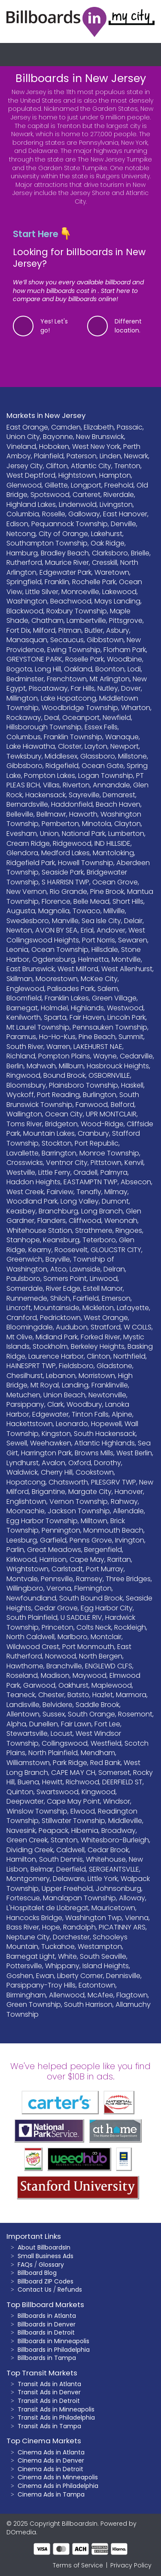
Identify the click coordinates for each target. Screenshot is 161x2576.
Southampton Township (47, 543)
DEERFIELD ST (122, 1782)
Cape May (87, 1559)
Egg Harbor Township (42, 1521)
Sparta (55, 1017)
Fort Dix (18, 630)
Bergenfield (103, 1550)
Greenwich (24, 1259)
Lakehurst (106, 534)
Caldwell (70, 1850)
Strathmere (93, 1230)
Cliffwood (85, 1221)
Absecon (136, 1182)
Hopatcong (26, 1482)
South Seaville (103, 1956)
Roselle (53, 514)
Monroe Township (109, 1153)
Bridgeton (61, 1124)
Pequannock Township (69, 524)
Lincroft (18, 1308)
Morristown (97, 1376)
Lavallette (22, 1153)
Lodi (134, 669)
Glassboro (97, 756)
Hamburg (22, 553)
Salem (107, 989)
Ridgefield (62, 766)
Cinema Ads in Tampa (51, 2494)
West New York (96, 446)
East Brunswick (30, 969)
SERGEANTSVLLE (114, 1869)
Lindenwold (78, 504)
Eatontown (97, 1985)
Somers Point (65, 1278)
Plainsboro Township (83, 1085)
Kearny (40, 1250)
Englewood (25, 989)
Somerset (114, 1772)
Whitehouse (106, 1859)
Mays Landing (117, 601)
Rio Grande (68, 891)
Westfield (106, 1743)
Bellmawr (51, 814)
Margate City (90, 1492)
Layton (96, 746)
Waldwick (22, 1472)
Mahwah (41, 1066)
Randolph (79, 1927)
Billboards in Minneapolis (53, 2341)
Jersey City (24, 466)
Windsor (116, 1801)
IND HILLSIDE (112, 843)
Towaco (86, 911)
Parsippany (25, 1404)
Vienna (137, 1918)
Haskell (132, 1085)
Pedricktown (60, 1318)
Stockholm (50, 1346)
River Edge (63, 1288)
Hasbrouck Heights (118, 1066)
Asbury (117, 630)
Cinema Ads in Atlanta (51, 2452)
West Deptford (30, 475)
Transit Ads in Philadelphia (56, 2417)
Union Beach (64, 1395)
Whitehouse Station (39, 1230)
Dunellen (43, 1724)
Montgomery (28, 1879)
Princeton (57, 1627)
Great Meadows (54, 1550)
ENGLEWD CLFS (108, 1666)
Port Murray (105, 1569)
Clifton (57, 466)
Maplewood (111, 1685)
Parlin (15, 1550)
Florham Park (124, 650)
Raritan (119, 1559)
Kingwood (98, 1792)
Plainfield (49, 456)
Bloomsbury (26, 1085)
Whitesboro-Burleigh (115, 1840)
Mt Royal (44, 1385)
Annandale (111, 785)
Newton (19, 930)
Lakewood (119, 592)
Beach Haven (118, 804)
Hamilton (21, 1859)
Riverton (76, 785)
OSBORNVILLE (109, 1075)
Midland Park (57, 1337)
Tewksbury (24, 756)
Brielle (140, 553)
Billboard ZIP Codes (45, 2281)
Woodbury (84, 1404)
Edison (17, 524)
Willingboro (24, 1588)
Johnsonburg (118, 1888)
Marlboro (73, 1637)
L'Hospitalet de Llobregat (47, 1908)
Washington (26, 601)
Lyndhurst (22, 1463)
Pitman (70, 630)
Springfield (24, 582)
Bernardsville (27, 804)
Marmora (131, 1695)
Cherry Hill (57, 1472)
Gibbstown (105, 640)
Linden (110, 456)
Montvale (22, 1579)
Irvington (129, 1540)
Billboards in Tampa (47, 2357)
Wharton (135, 708)
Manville (65, 921)
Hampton (115, 475)
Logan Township (105, 775)
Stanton (64, 1840)
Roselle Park (84, 659)
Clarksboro (110, 553)
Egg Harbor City (107, 1608)
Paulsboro (23, 1278)
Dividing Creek (29, 1850)
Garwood (39, 1685)
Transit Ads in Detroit (49, 2400)
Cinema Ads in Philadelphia (58, 2485)
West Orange (106, 1318)
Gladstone (114, 1366)
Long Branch (102, 1211)
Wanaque (122, 737)
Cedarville (136, 1056)
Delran (114, 1269)
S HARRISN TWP (65, 882)
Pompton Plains (64, 1056)
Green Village (114, 998)
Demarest (119, 795)
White (67, 1956)
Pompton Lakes (49, 775)
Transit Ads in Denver (49, 2392)
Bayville (58, 1259)
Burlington (99, 1095)
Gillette (56, 485)
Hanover (129, 1492)
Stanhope (23, 1240)
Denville (123, 524)
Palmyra (114, 1172)
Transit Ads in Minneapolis (56, 2409)
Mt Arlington (110, 679)
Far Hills (82, 688)
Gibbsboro (24, 766)
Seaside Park (63, 872)
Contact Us (35, 2289)
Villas (51, 785)
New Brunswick (100, 437)
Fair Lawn (76, 1724)
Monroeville (80, 592)
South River (24, 1047)
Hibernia (84, 1830)
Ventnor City (67, 1163)
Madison (55, 1675)
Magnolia (54, 911)
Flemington (93, 1588)
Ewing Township (73, 650)
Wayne (105, 1056)
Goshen (19, 1976)
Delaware (69, 1879)
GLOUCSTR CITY (116, 1250)
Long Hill (48, 669)
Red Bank (105, 1763)
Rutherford (24, 562)
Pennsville (57, 1579)
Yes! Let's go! (54, 326)
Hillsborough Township (44, 727)
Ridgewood (72, 843)
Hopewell (106, 1424)
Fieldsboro (76, 1366)
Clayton (127, 824)
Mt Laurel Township (38, 1027)
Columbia (22, 514)
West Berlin (134, 1453)
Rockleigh (130, 1627)
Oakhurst (73, 1685)
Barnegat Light (30, 1956)
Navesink (21, 1830)
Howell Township (85, 863)
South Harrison (88, 2004)
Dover (131, 688)
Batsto (78, 1695)
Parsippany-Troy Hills (41, 1985)
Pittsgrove (126, 620)
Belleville (19, 814)
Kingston (56, 1434)
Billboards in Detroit (46, 2332)
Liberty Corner (80, 1976)
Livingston (116, 504)
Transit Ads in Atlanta (49, 2384)
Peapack (53, 1830)
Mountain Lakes (49, 1133)
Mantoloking (113, 853)
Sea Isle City (101, 921)
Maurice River (67, 562)
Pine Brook (107, 891)
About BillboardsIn (44, 2247)
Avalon (53, 1463)
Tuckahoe (58, 1946)
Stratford (106, 1327)
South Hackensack (105, 1434)
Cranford (21, 1318)
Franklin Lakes (67, 998)
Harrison (53, 1559)
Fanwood (92, 1105)
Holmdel (54, 1008)
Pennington (61, 1530)
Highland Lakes (31, 504)
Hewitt (52, 1782)
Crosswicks (24, 1163)
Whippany (62, 1966)
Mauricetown (113, 1908)
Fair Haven (87, 1017)
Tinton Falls (90, 1414)
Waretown (111, 572)
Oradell (85, 1172)
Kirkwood (21, 1559)
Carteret (86, 495)
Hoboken (54, 446)
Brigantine (48, 1492)
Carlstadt (67, 1569)
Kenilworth (23, 1017)
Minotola (96, 824)
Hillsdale (104, 949)
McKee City (99, 979)
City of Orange (63, 534)
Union (49, 833)
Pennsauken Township (110, 1027)
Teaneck (20, 1695)
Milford (44, 630)
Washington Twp (93, 1918)
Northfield (129, 1356)
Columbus (23, 737)
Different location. (128, 326)
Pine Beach (97, 1037)
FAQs (25, 2264)
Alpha (16, 1724)
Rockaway (23, 717)
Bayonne (58, 437)
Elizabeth (99, 427)
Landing (75, 1385)
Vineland (21, 446)
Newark (136, 456)
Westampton (100, 1946)
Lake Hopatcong (68, 698)
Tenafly (88, 1192)
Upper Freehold (67, 1888)
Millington (22, 698)
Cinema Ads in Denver (51, 2460)
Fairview (60, 1192)
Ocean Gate (103, 766)
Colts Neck (93, 1627)
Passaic (130, 427)
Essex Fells (101, 727)
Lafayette (133, 1308)
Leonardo (72, 1424)
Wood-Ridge (102, 1124)
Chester (51, 1695)
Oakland (78, 669)
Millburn (71, 1066)
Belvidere (58, 1705)
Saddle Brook (97, 1705)
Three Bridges (128, 1579)
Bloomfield (24, 998)
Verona (58, 1588)
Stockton (57, 1143)
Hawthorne (24, 1666)
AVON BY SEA (56, 930)
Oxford (79, 1463)
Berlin (15, 1066)
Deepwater (25, 1801)
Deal (51, 717)
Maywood (89, 1675)
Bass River (22, 1927)
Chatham (47, 620)
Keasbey (21, 1211)
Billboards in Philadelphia (54, 2349)
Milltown (94, 1521)
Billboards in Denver (47, 2324)
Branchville (64, 1666)
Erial (87, 930)
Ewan (45, 1976)
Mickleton (98, 1308)
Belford (122, 1105)
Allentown (22, 1714)
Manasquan (26, 640)
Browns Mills (94, 1453)
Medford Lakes (65, 853)
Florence (56, 901)
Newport (124, 746)
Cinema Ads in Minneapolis (58, 2477)
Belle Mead (91, 901)
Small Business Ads (45, 2256)
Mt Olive (19, 1337)
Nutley (107, 688)
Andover (111, 930)
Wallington (24, 1114)
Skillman (19, 979)
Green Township (33, 2004)
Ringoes (128, 1230)
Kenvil (134, 1163)
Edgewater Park (65, 572)
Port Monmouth (88, 1647)
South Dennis (61, 1859)
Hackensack (45, 795)
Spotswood (50, 495)
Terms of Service (78, 2565)
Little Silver (41, 592)
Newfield (117, 717)
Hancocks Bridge (34, 1918)
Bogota (19, 669)
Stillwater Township (73, 1821)
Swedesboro (27, 921)
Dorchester (71, 1937)
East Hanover (125, 514)
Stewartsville (27, 1733)
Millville (114, 911)
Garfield (53, 1540)
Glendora (22, 853)
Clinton (98, 1356)
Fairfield (86, 1298)
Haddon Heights (33, 1182)
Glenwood (24, 485)
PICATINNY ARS (122, 1927)
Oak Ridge (108, 543)
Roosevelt (71, 1250)
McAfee (100, 1995)
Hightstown (77, 475)
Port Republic (96, 1143)
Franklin (57, 582)
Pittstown (106, 1163)
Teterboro (99, 1240)
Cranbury (93, 1133)
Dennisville (123, 1976)
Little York (103, 1879)
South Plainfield (32, 1617)
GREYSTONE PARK (34, 659)
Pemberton (60, 824)
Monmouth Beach (113, 1530)
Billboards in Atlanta (47, 2315)
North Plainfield (53, 1753)
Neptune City (28, 1937)
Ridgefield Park (30, 863)
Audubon (72, 1327)
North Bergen (100, 1656)
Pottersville (24, 1966)
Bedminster (25, 679)
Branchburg (58, 1211)
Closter (70, 746)
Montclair (106, 1637)
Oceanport (81, 717)
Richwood (82, 1782)
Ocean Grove (115, 882)
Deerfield (71, 1869)
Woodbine (124, 659)
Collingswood (65, 1743)
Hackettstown (29, 1424)
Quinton (19, 1792)
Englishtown (26, 1501)
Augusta (20, 911)
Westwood (125, 1008)
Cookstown (95, 1472)
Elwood (82, 1811)
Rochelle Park (94, 582)
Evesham (21, 833)
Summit (130, 1037)
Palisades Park (70, 989)
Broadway (118, 1830)
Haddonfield (72, 804)
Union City (23, 437)
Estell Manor (103, 1288)
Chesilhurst (24, 1376)
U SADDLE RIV (81, 1617)
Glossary (51, 2264)
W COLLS (138, 1327)
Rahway (124, 1501)
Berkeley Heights (98, 1346)
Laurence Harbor (56, 1356)
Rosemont (135, 1714)
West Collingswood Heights (75, 935)
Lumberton (126, 833)
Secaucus (67, 640)
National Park (83, 833)
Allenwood (67, 1995)
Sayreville (84, 795)
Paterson (82, 456)
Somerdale (24, 1288)
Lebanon (61, 1376)
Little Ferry (54, 1172)
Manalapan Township (79, 1898)
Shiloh (60, 1298)
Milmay (116, 1192)
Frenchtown (67, 679)
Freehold (119, 485)
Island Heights (105, 1966)
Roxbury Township (76, 611)
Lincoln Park (126, 1017)
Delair (133, 921)
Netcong (21, 534)
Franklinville (109, 1385)
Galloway (84, 514)
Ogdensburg (53, 959)
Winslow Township (36, 1811)
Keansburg (61, 1240)
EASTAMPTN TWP (91, 1182)
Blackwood (24, 611)
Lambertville (86, 620)
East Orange (27, 427)
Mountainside (56, 1308)
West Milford (78, 969)
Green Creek (27, 1840)
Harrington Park (46, 1453)
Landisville (22, 1705)
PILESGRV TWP (113, 1482)
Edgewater (50, 1414)
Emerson (116, 1298)
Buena (28, 1782)
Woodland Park (32, 1201)
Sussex (54, 1714)
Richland (20, 1056)
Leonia (17, 949)
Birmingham (26, 1995)
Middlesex (61, 756)
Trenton (127, 466)
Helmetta (93, 959)
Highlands (87, 1008)
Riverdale (118, 495)
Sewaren (132, 940)
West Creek (25, 1192)
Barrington (59, 1153)
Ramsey (89, 1579)
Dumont (115, 1201)
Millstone (132, 756)
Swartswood (57, 1792)
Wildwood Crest (32, 1647)
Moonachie (25, 1511)
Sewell (16, 1443)
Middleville (125, 1821)
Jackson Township (79, 1511)
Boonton (110, 669)
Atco (58, 1269)
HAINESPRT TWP (31, 1366)
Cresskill (104, 562)
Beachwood (70, 601)
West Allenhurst (126, 969)
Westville (20, 1172)
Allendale (128, 1511)
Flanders (51, 1221)
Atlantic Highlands (104, 1443)
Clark (55, 1404)
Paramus (21, 1037)
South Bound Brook (91, 1598)
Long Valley (80, 1201)
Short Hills (127, 901)
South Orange (91, 1714)
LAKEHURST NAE (97, 1047)
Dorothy (107, 1463)
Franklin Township (73, 737)
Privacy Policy (131, 2565)
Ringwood (23, 1075)
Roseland (22, 1675)
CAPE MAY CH (73, 1772)
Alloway (132, 1898)
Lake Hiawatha (30, 746)
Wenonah (120, 1221)
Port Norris (98, 940)
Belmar (41, 1869)
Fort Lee (107, 1724)
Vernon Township (78, 1501)
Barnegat (22, 1008)
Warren (58, 1047)
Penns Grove (91, 1540)
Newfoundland (31, 1598)
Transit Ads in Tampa (49, 2426)
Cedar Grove (56, 1608)
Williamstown (28, 1763)
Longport (86, 485)
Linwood (104, 1278)
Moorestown (57, 979)
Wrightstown (27, 1569)
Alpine (122, 1414)
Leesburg (21, 1540)
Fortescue (23, 1898)
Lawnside (85, 1269)
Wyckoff (20, 1095)
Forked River (100, 1337)
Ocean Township (59, 949)
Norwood (60, 1656)
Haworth (83, 814)
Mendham (98, 1753)
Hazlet (102, 1695)
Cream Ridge (28, 843)
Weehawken (50, 1443)
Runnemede (26, 1298)
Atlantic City (91, 466)
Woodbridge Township (80, 708)
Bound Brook (64, 1075)
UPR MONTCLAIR (111, 1114)
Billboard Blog (37, 2272)
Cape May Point (73, 1801)
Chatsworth (68, 1482)
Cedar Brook (108, 1850)
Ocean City (64, 1114)
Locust (62, 1733)
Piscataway (48, 688)
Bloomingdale (29, 1327)
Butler (94, 630)
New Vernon (26, 891)
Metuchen (23, 1395)
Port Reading (58, 1095)
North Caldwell (30, 1637)
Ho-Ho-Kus (57, 1037)
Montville (126, 959)
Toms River (24, 1124)
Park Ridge (70, 1763)
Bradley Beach (65, 553)
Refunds (70, 2289)
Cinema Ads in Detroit (50, 2469)
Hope (51, 1927)
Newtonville (107, 1395)
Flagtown (132, 1995)
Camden (66, 427)
